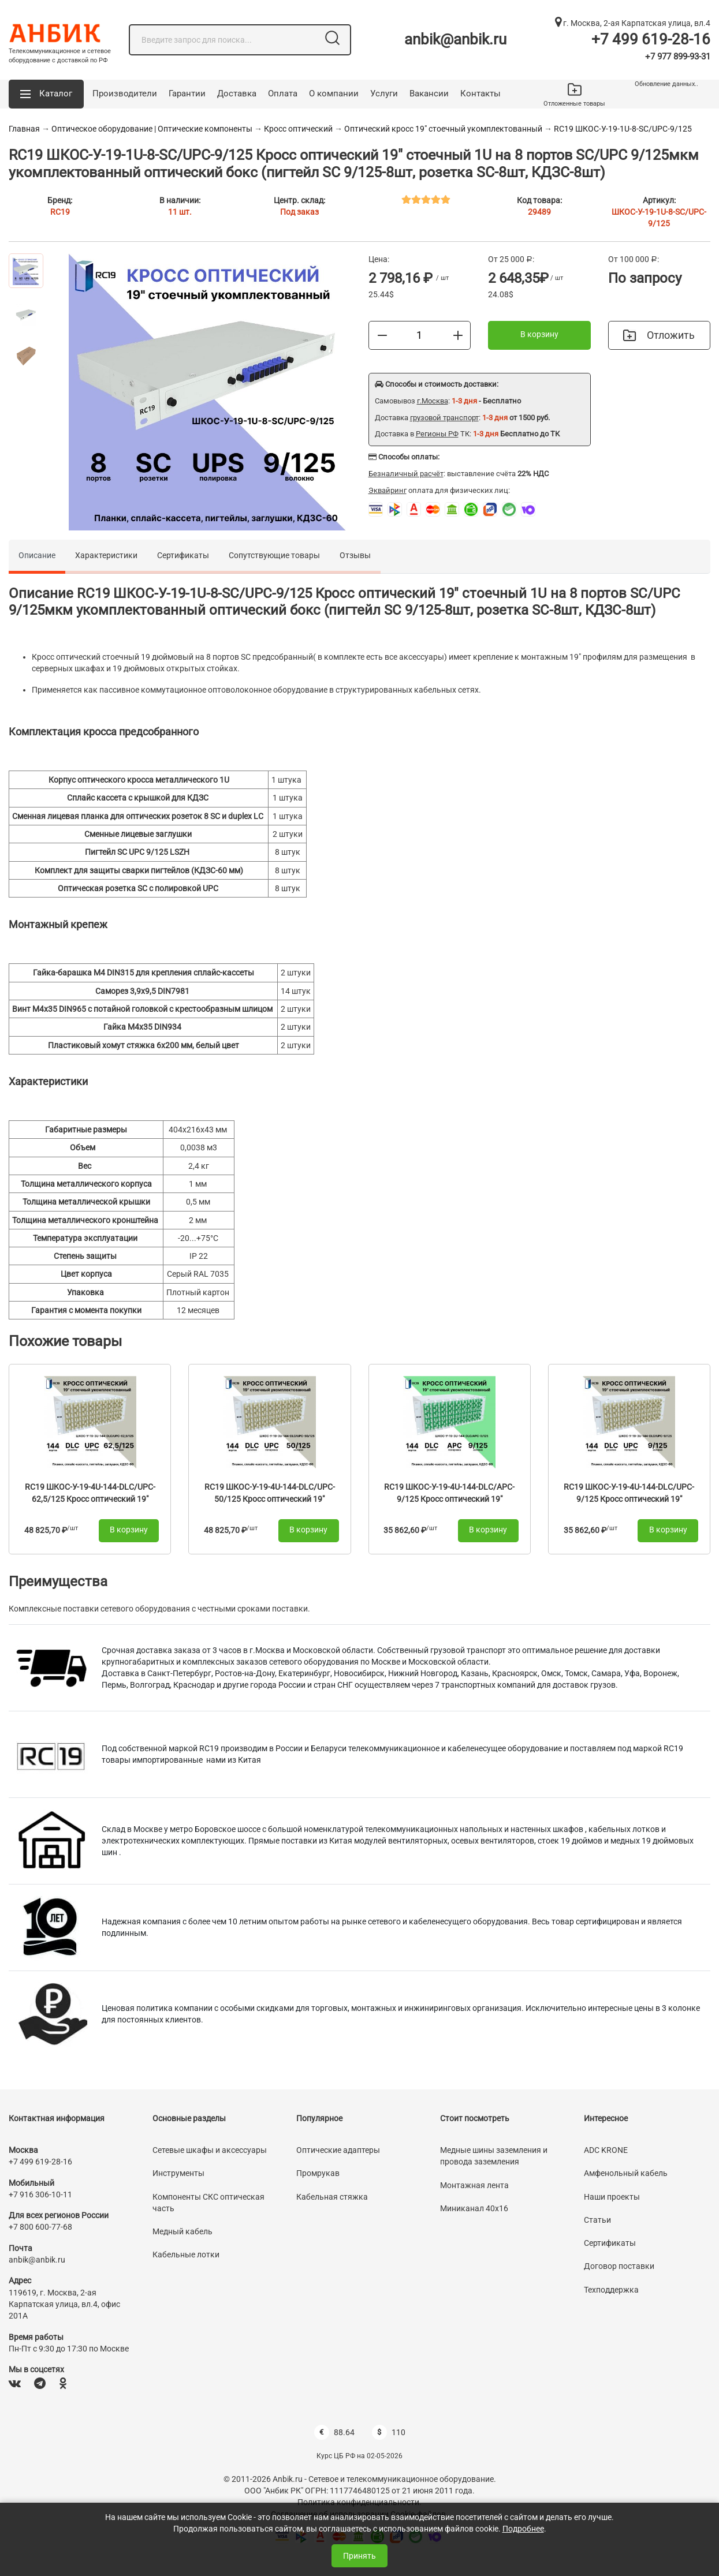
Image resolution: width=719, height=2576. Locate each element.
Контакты (480, 93)
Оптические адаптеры (338, 2150)
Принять (359, 2555)
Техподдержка (611, 2289)
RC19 (60, 211)
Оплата (282, 93)
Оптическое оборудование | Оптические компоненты (151, 128)
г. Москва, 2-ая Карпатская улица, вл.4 (632, 23)
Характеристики (106, 555)
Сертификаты (183, 555)
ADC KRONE (606, 2150)
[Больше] (458, 334)
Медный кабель (182, 2231)
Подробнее (523, 2528)
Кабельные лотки (185, 2254)
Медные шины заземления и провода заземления (493, 2155)
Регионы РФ (437, 433)
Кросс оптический (299, 128)
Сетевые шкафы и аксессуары (209, 2150)
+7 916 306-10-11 (40, 2194)
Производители (124, 93)
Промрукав (318, 2173)
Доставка (236, 93)
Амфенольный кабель (626, 2173)
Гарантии (187, 93)
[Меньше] (382, 334)
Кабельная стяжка (332, 2196)
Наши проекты (612, 2196)
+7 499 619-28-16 (650, 39)
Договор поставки (619, 2266)
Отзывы (355, 555)
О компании (334, 93)
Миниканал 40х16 (474, 2208)
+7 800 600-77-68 (40, 2226)
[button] (46, 94)
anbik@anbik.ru (455, 39)
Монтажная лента (474, 2185)
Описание (36, 555)
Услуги (384, 93)
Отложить (659, 335)
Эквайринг (387, 490)
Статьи (597, 2219)
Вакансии (429, 93)
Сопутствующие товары (274, 555)
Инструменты (178, 2173)
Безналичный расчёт (406, 473)
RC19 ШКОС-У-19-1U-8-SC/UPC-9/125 (623, 128)
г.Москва (432, 401)
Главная (24, 128)
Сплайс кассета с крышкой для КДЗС (137, 797)
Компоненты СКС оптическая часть (208, 2202)
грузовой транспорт (444, 417)
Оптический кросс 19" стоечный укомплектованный (443, 128)
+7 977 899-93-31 (677, 56)
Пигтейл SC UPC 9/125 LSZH (137, 852)
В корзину (539, 334)
